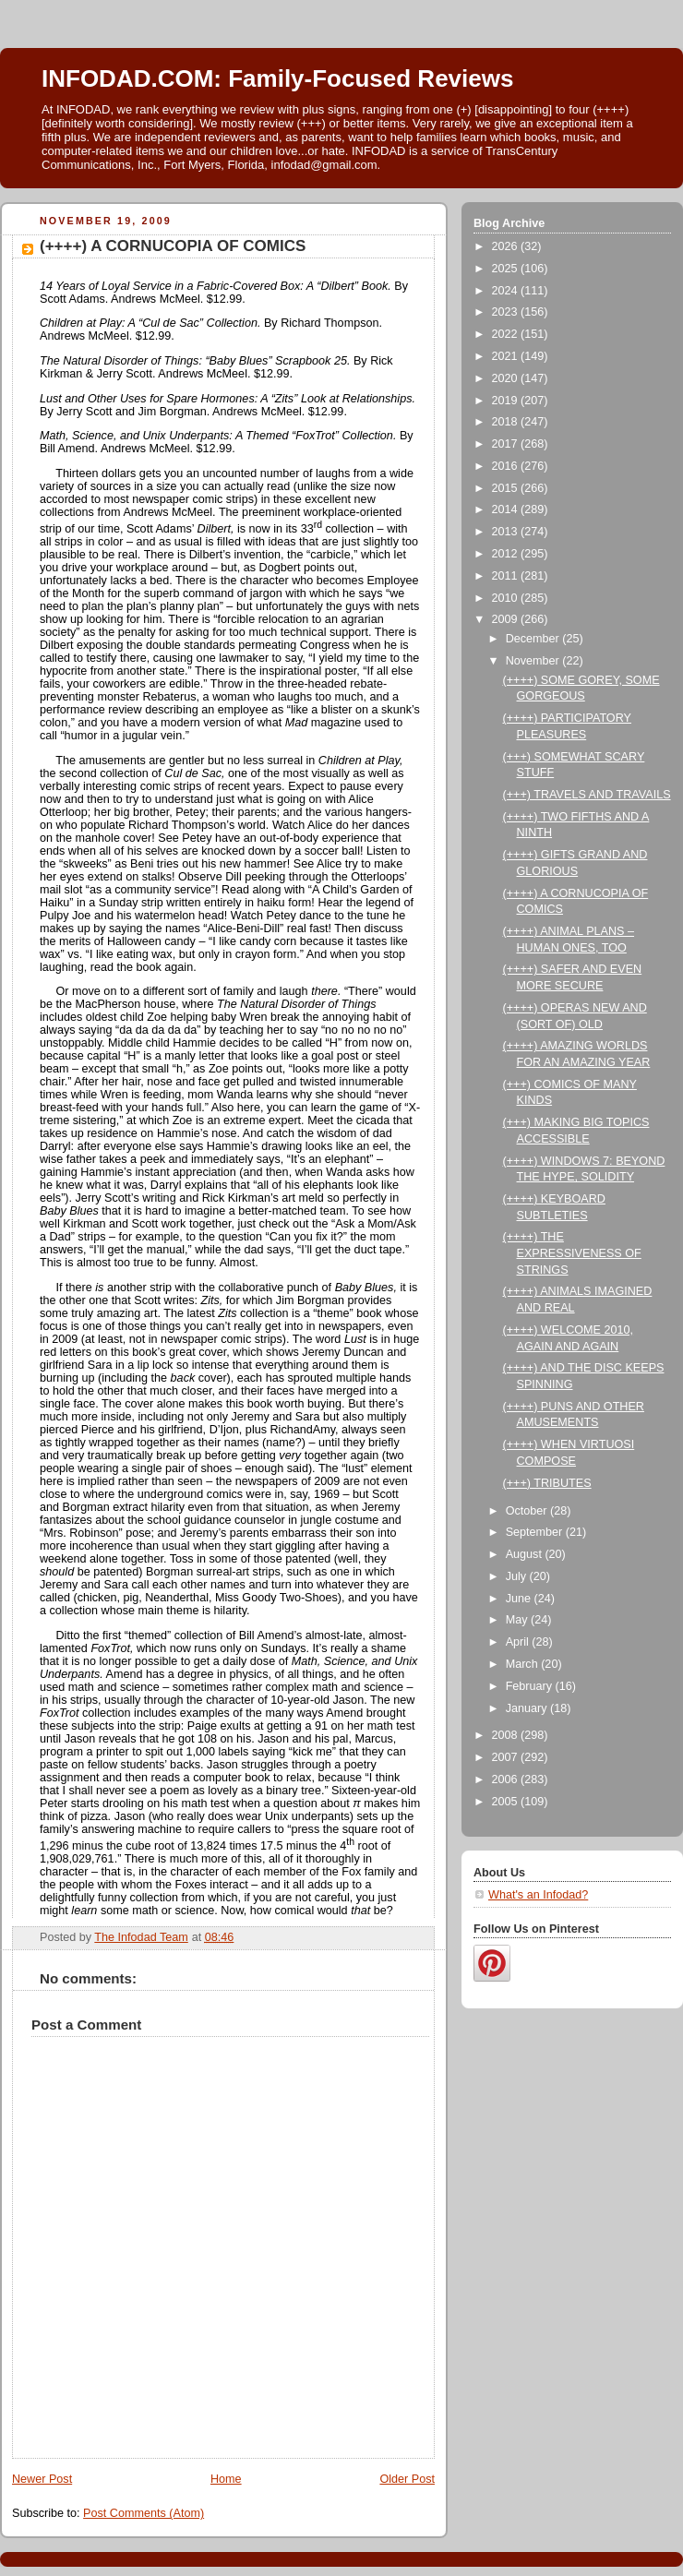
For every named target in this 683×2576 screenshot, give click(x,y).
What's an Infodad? (538, 1894)
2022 (506, 334)
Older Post (407, 2479)
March (524, 1664)
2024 (506, 290)
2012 (506, 553)
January (528, 1708)
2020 (506, 378)
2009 (506, 619)
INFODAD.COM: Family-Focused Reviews (277, 78)
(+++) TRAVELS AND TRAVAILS (587, 794)
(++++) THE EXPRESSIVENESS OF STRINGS (572, 1253)
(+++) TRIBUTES (547, 1483)
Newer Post (42, 2479)
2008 (506, 1735)
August (525, 1554)
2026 (506, 246)
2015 (506, 488)
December (534, 638)
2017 (506, 443)
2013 (506, 531)
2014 (506, 509)
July (518, 1576)
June (520, 1598)
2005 (506, 1801)
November (534, 660)
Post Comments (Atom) (143, 2513)
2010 (506, 598)
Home (226, 2479)
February (531, 1686)
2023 (506, 312)
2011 (506, 575)
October (528, 1510)
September (536, 1532)
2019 (506, 400)
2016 (506, 466)
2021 (506, 356)
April (519, 1641)
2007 (506, 1757)
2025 (506, 268)
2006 (506, 1779)
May (518, 1619)
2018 (506, 421)
